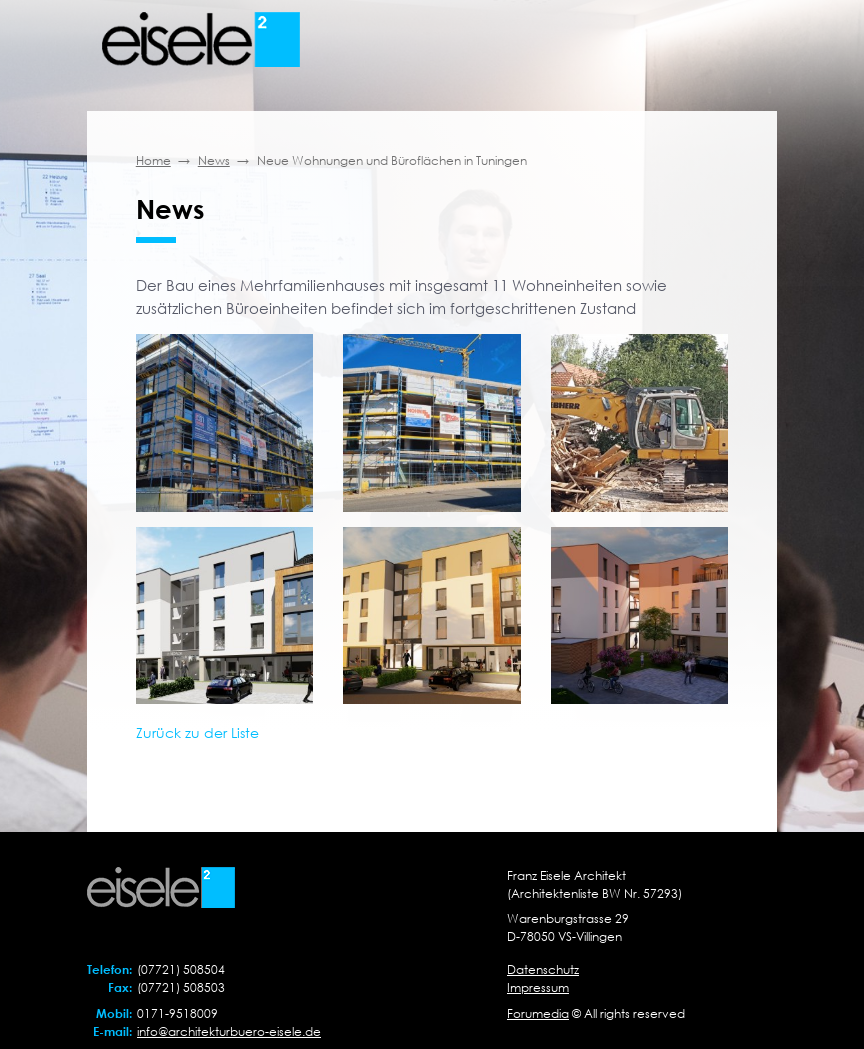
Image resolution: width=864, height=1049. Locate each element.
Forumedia (538, 1013)
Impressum (538, 987)
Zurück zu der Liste (197, 732)
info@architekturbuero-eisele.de (229, 1031)
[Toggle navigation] (736, 40)
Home (153, 160)
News (214, 160)
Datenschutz (543, 969)
